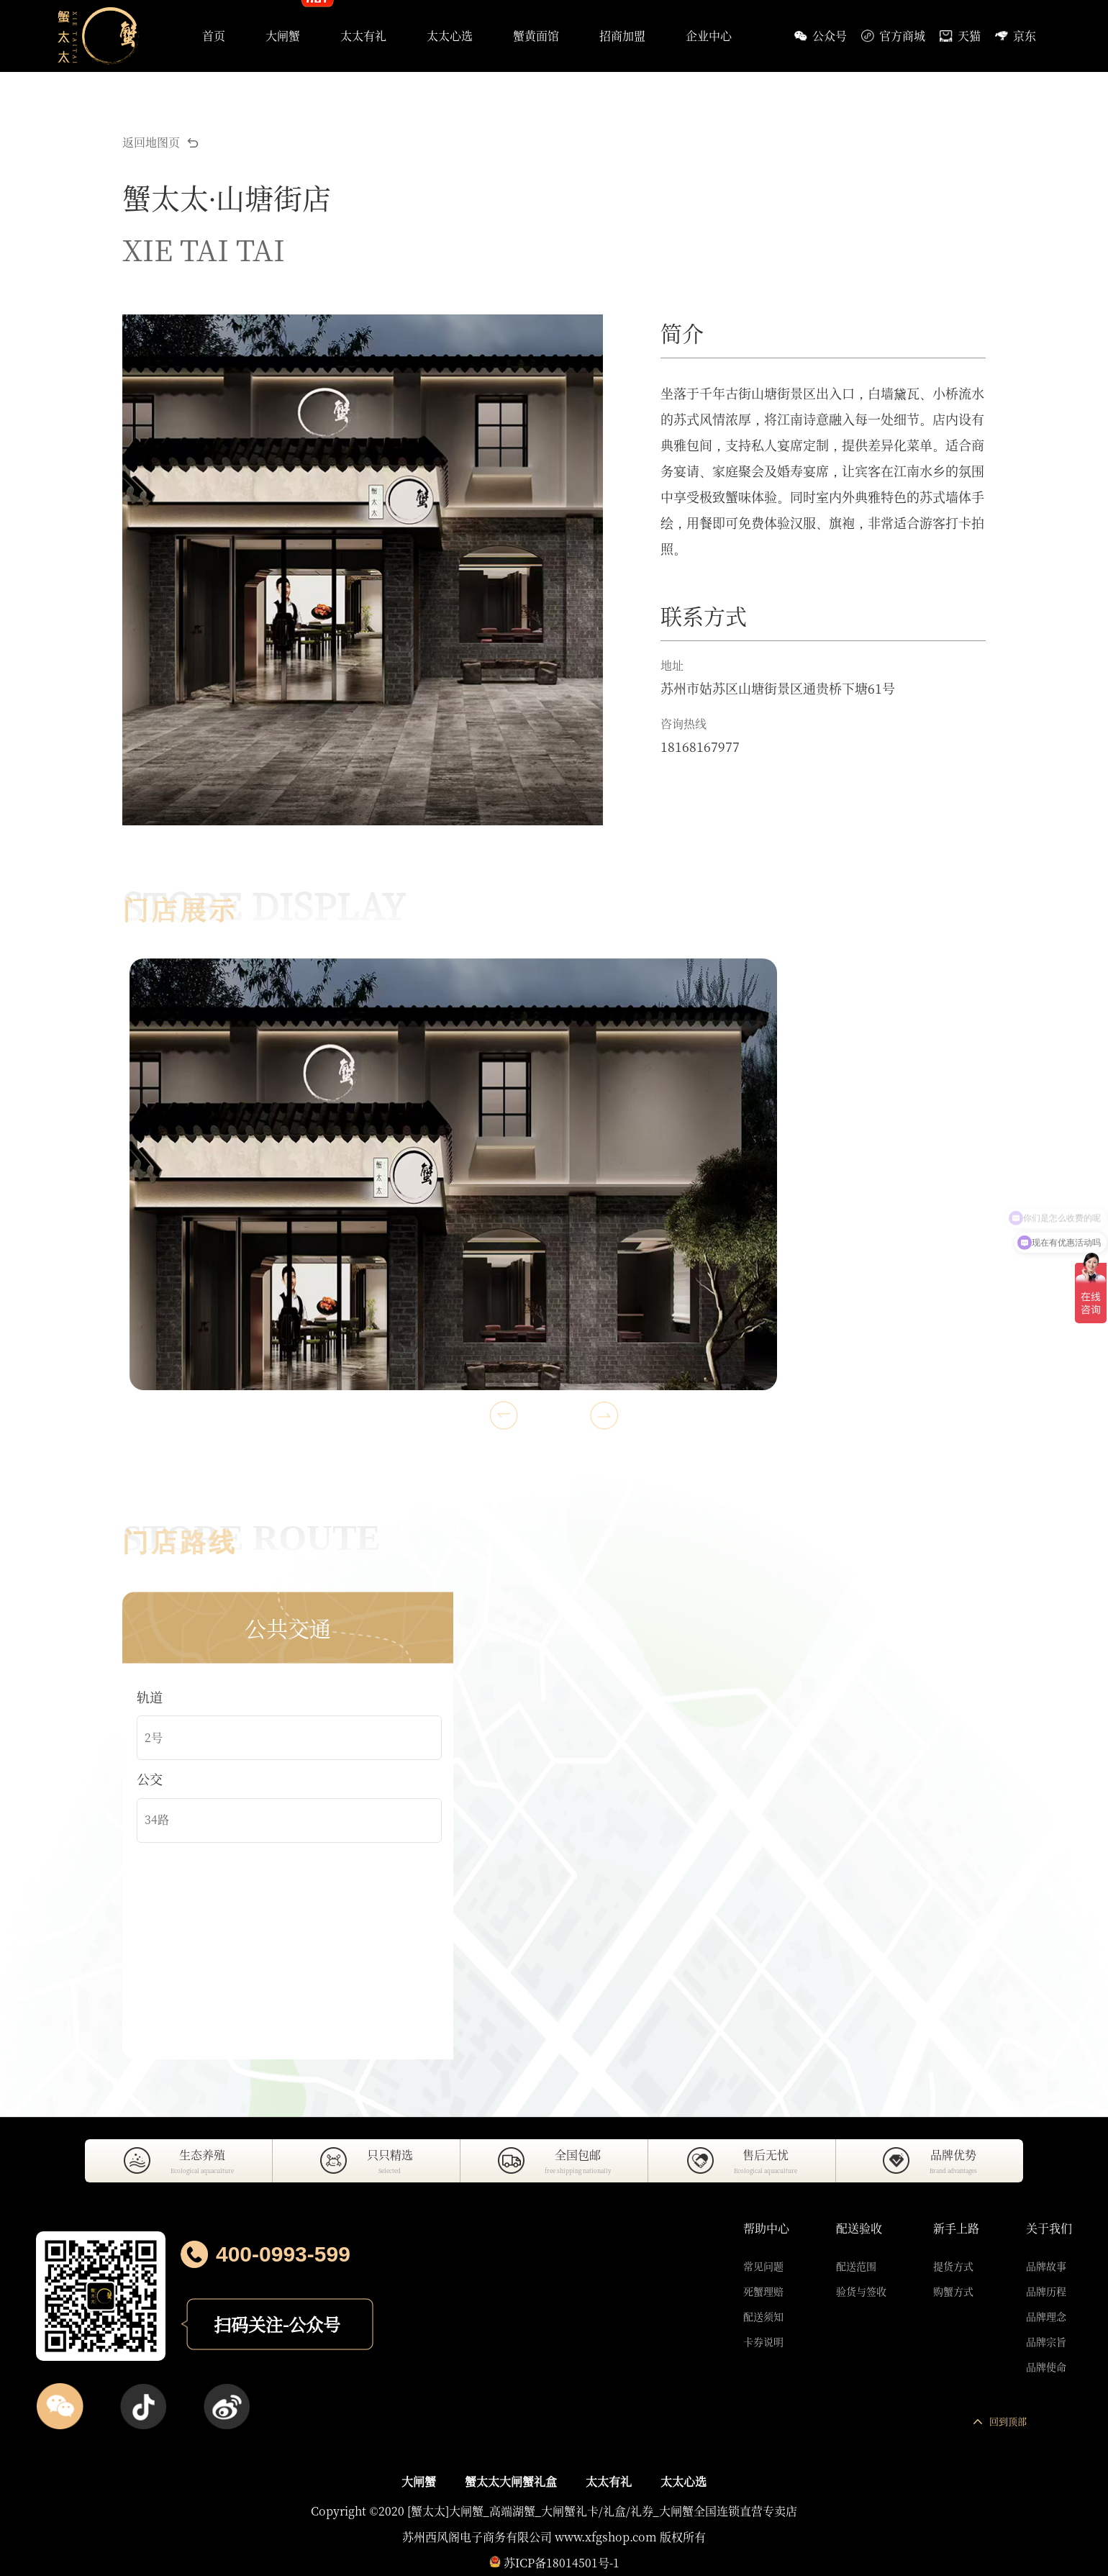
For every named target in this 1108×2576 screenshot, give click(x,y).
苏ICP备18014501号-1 (561, 2562)
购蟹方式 (953, 2291)
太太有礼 (609, 2481)
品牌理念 (1046, 2316)
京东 (1015, 35)
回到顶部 (1000, 2421)
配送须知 (763, 2316)
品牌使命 (1046, 2366)
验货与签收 (861, 2291)
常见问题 (763, 2266)
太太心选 (683, 2481)
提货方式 (953, 2266)
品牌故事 (1046, 2266)
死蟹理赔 (763, 2291)
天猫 (960, 35)
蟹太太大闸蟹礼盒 (511, 2481)
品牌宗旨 (1046, 2341)
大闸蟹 (418, 2481)
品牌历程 (1046, 2291)
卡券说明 (763, 2341)
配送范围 (856, 2266)
